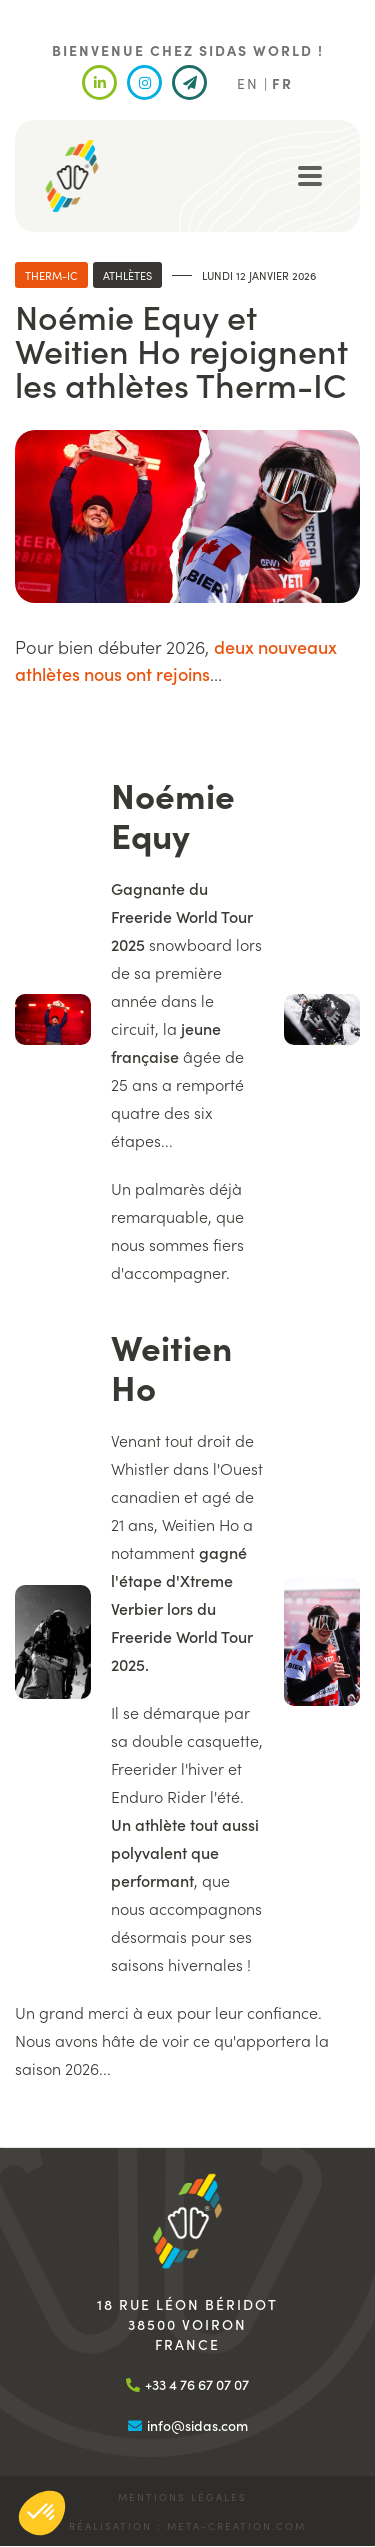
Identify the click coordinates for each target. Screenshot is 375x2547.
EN (248, 83)
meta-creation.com (236, 2526)
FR (282, 83)
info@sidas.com (197, 2425)
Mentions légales (182, 2497)
